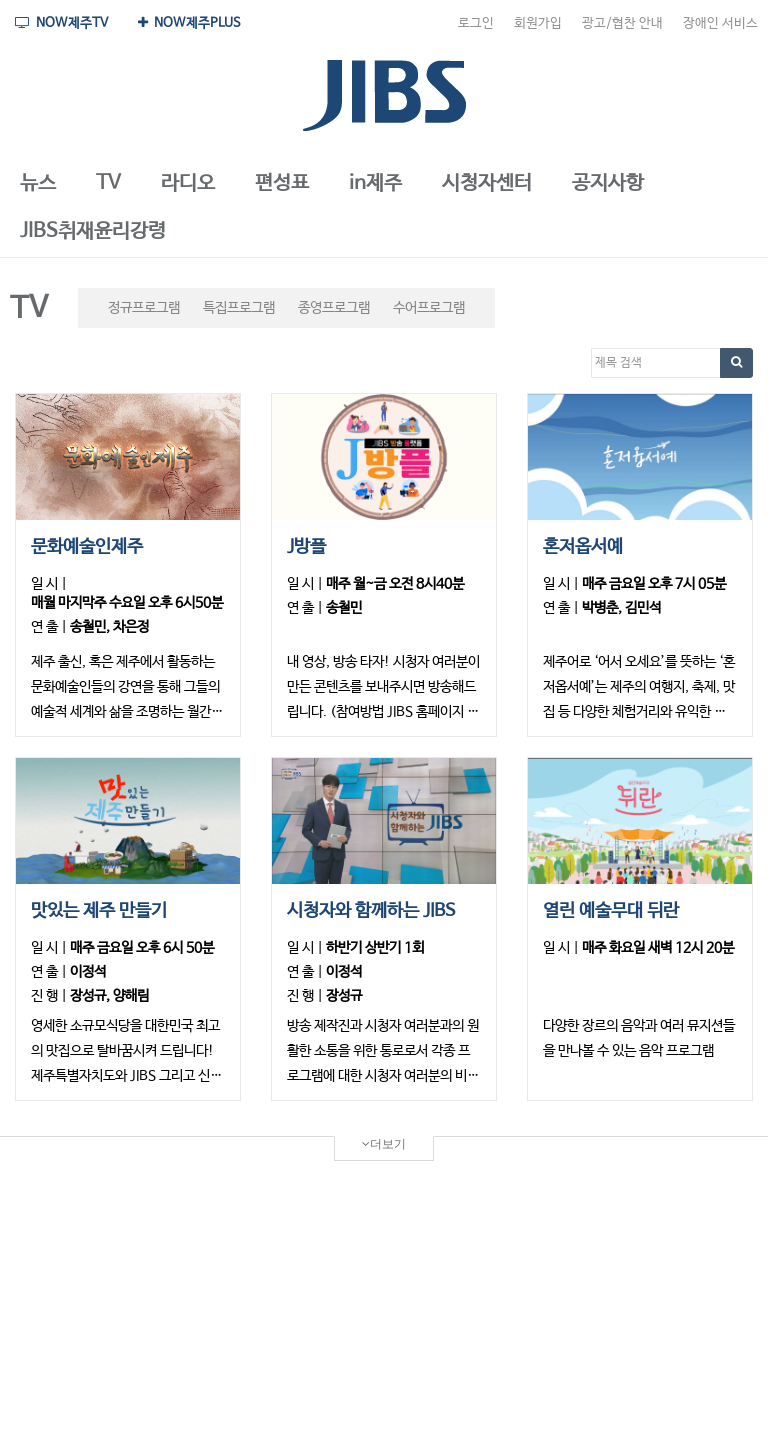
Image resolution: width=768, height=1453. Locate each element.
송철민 (344, 608)
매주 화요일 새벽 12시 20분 (658, 948)
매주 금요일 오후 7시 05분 (654, 584)
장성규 (344, 996)
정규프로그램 (144, 308)
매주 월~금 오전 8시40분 (395, 584)
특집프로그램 (239, 308)
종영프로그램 (334, 308)
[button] (38, 184)
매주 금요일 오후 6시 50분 (142, 948)
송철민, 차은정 (109, 627)
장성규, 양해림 (109, 996)
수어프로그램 (429, 308)
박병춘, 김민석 (621, 608)
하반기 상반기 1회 (375, 948)
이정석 (88, 972)
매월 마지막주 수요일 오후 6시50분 (127, 603)
